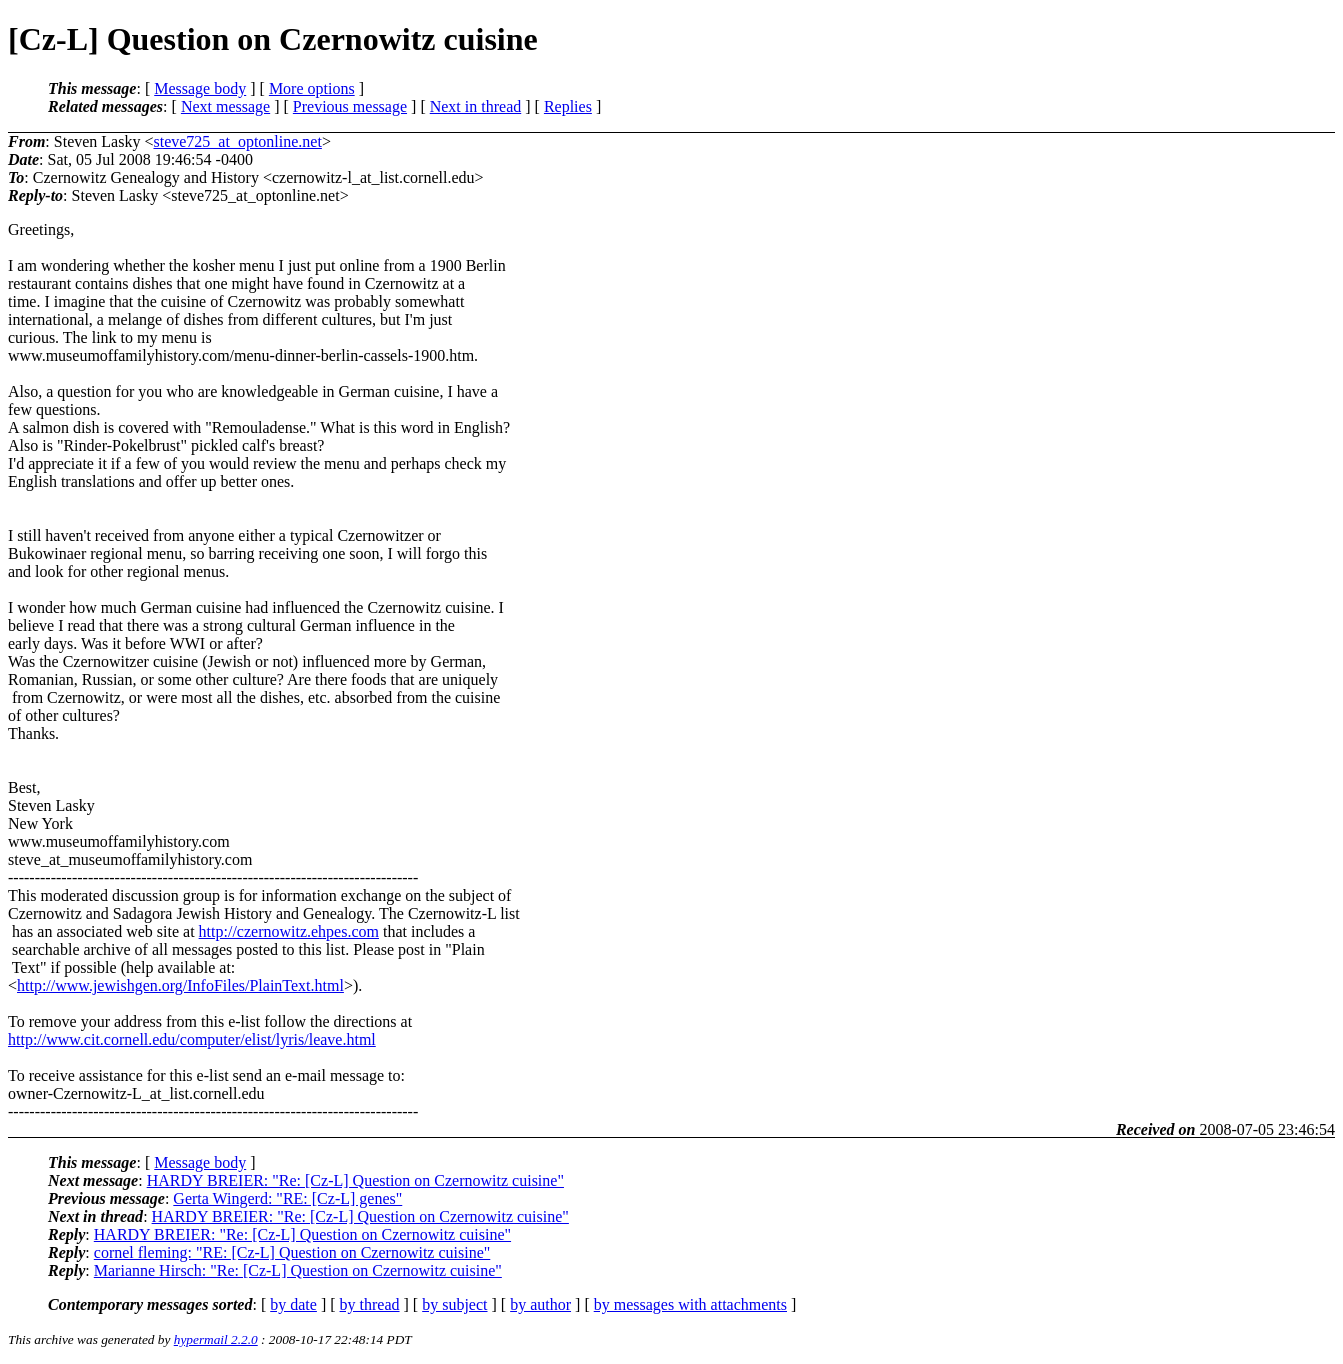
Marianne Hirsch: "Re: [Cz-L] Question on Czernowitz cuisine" (298, 1270)
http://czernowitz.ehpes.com (289, 931)
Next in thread (476, 106)
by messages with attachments (690, 1304)
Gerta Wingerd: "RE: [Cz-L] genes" (287, 1198)
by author (540, 1304)
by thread (370, 1304)
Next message (225, 106)
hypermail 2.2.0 (216, 1339)
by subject (454, 1304)
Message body (200, 88)
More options (312, 88)
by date (293, 1304)
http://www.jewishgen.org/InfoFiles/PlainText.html (180, 985)
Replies (568, 106)
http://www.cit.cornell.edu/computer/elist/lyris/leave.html (192, 1039)
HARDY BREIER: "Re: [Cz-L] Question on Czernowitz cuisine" (355, 1180)
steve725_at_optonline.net (237, 141)
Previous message (350, 106)
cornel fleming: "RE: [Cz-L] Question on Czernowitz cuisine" (292, 1252)
